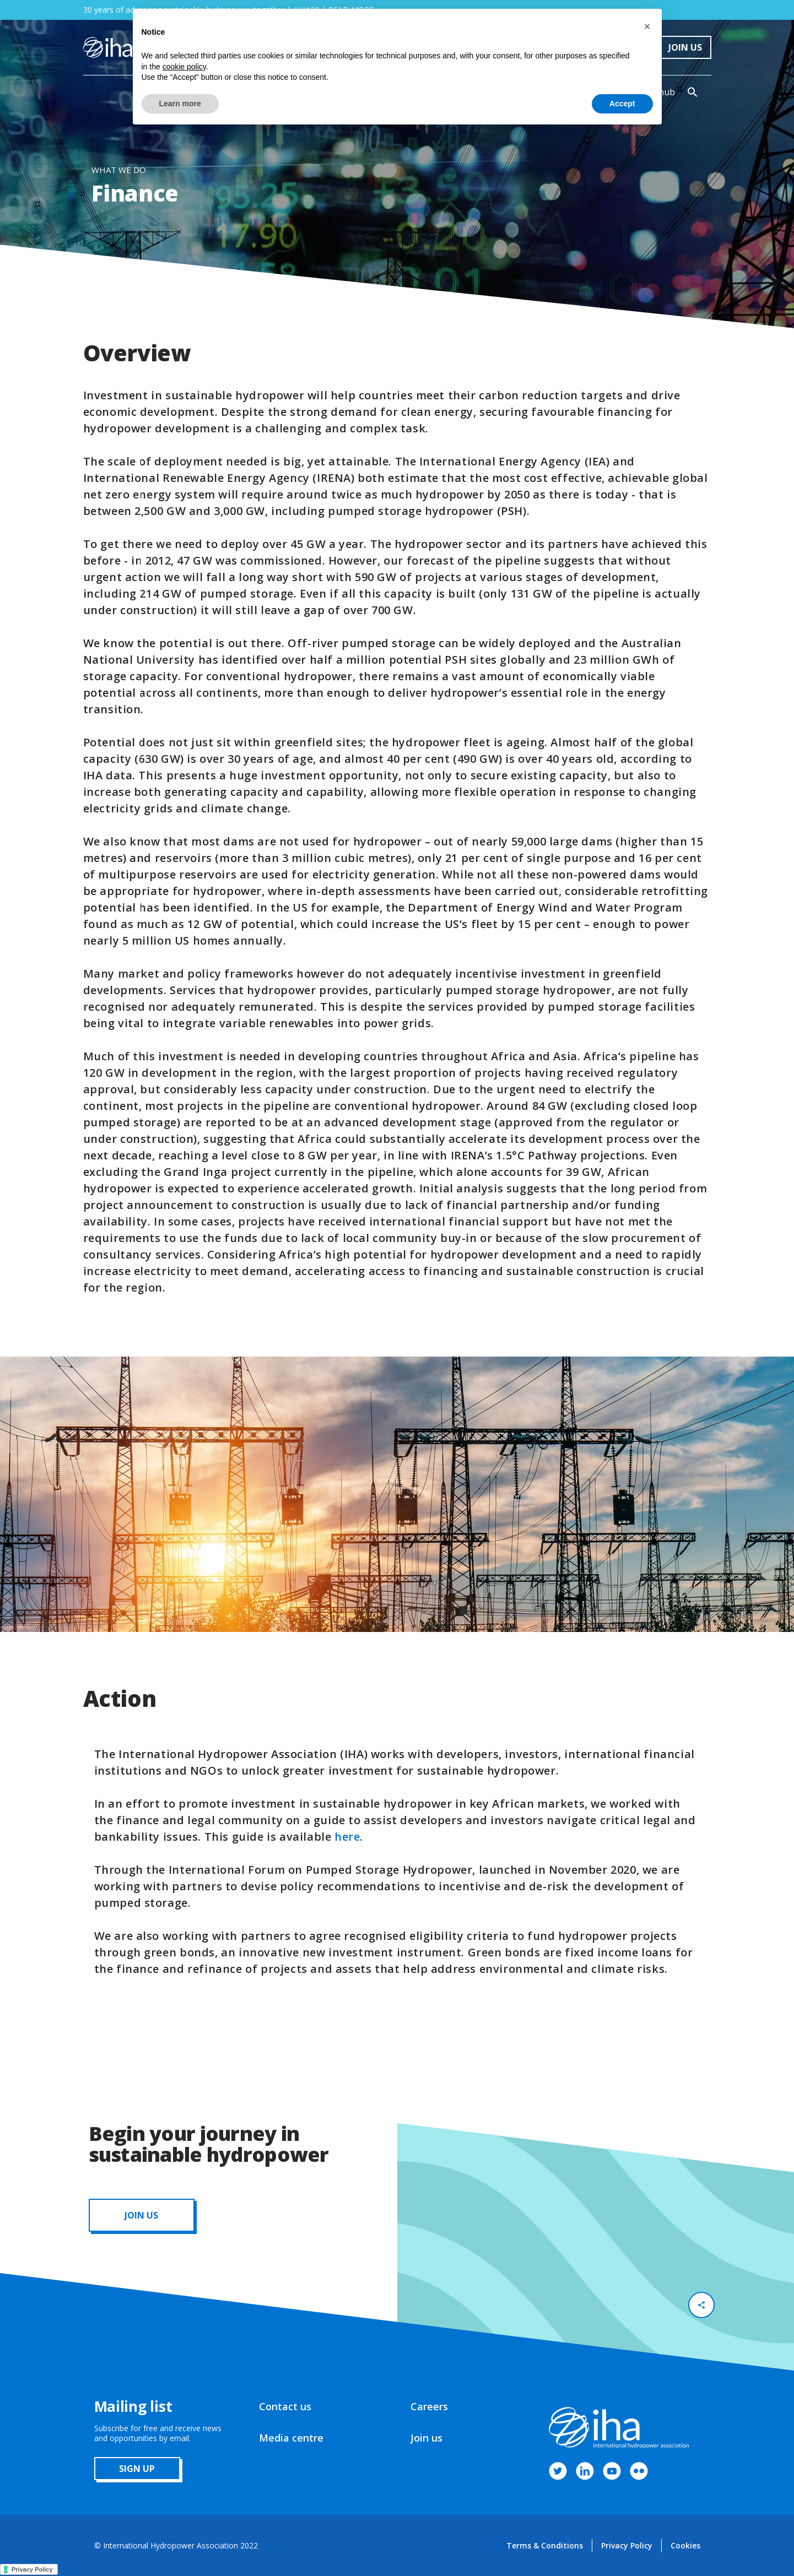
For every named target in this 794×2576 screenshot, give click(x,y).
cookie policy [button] (184, 66)
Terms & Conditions (544, 2545)
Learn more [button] (180, 103)
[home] (107, 47)
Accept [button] (622, 103)
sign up (137, 2469)
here (347, 1836)
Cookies (685, 2545)
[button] (647, 26)
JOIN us (141, 2215)
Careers (429, 2406)
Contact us (285, 2406)
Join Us (685, 47)
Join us (426, 2437)
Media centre (291, 2437)
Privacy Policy (626, 2545)
